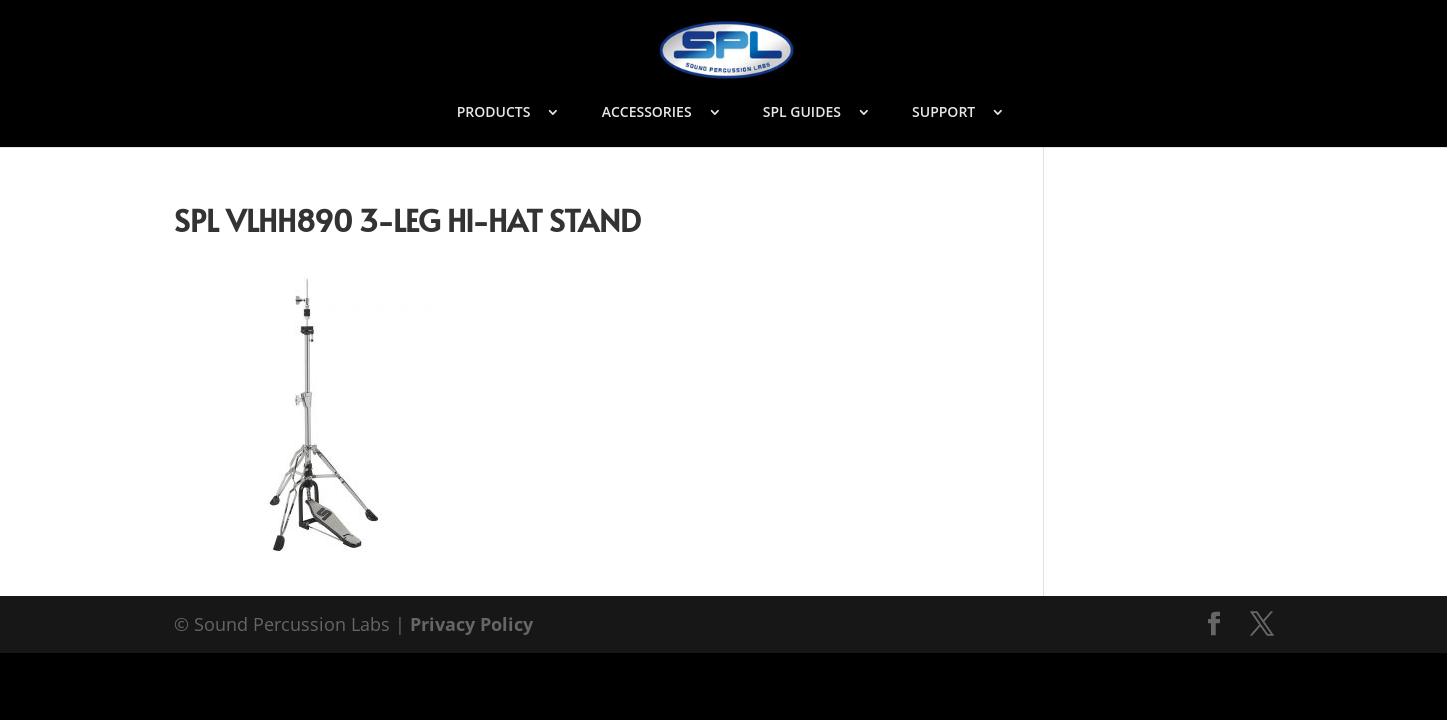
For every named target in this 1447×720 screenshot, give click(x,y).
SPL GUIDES (802, 113)
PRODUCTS (494, 113)
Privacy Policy (471, 624)
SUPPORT (943, 113)
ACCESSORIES (647, 113)
